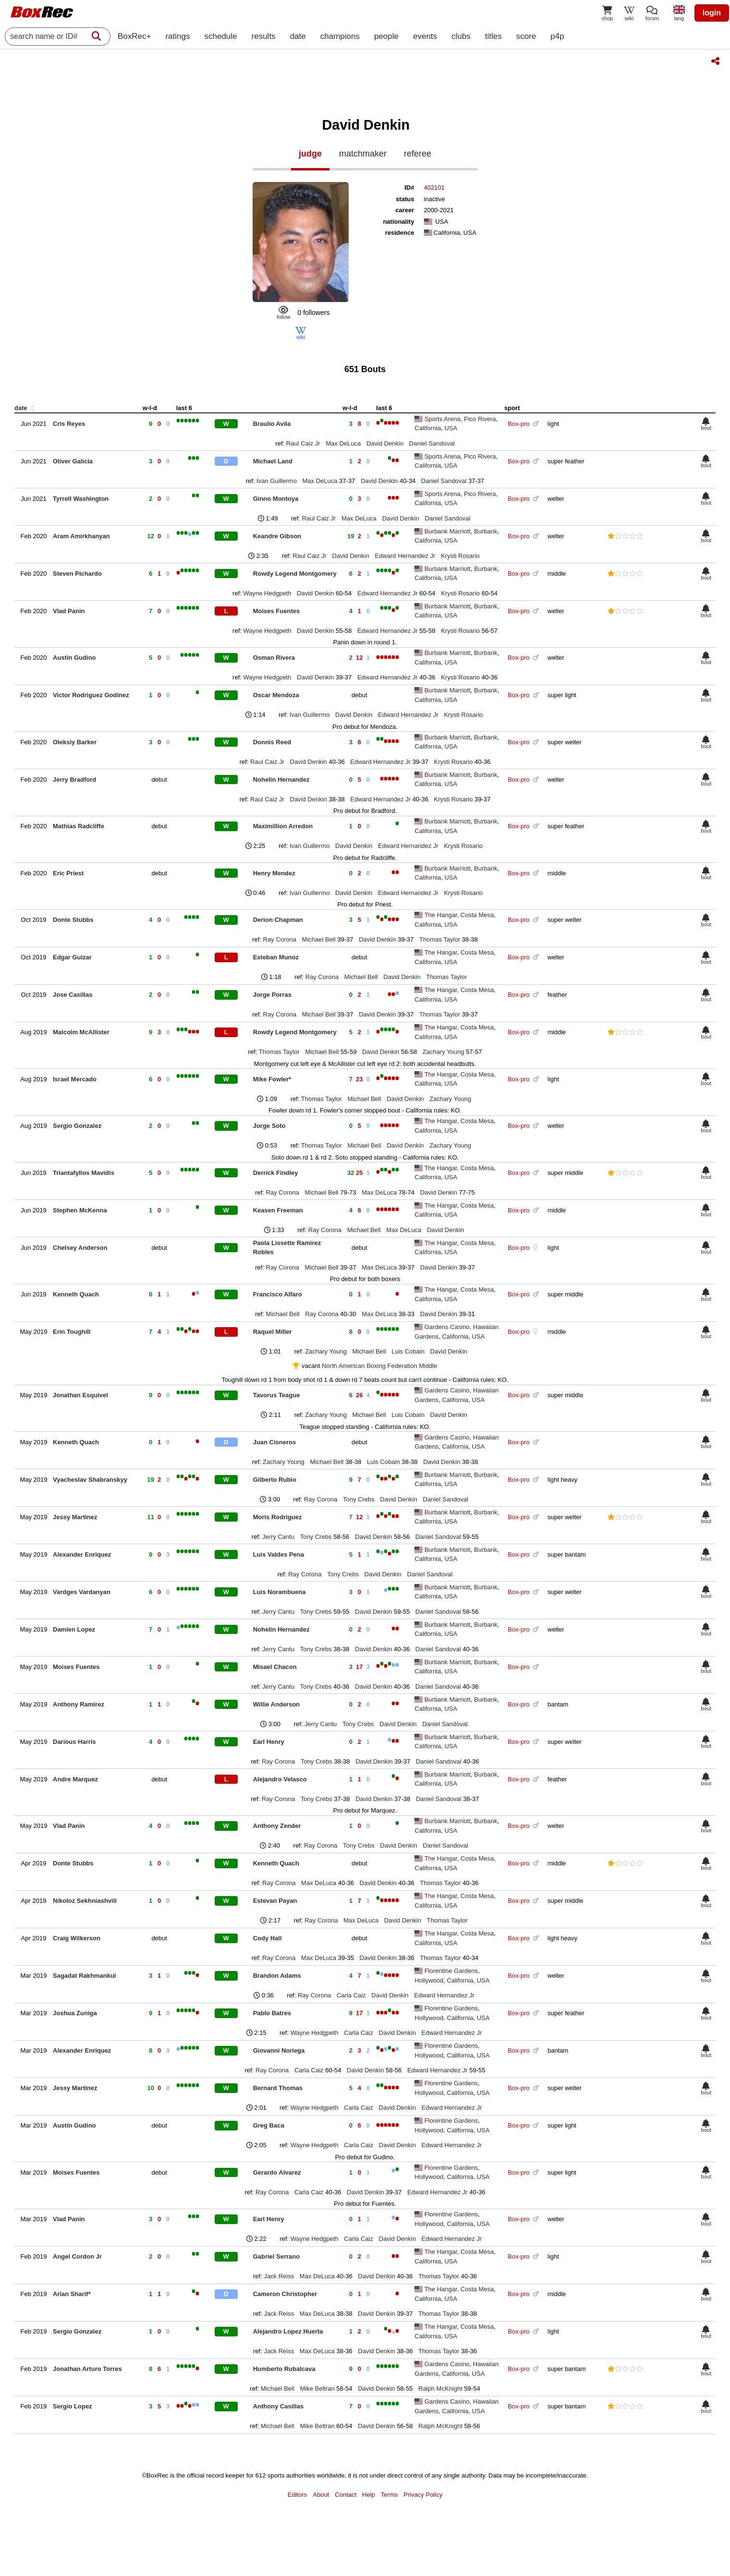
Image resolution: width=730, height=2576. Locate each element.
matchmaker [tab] (363, 153)
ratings (177, 36)
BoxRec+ (134, 36)
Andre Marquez (75, 1779)
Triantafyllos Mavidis (83, 1172)
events (425, 36)
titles (493, 36)
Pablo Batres (272, 2013)
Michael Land (272, 461)
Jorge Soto (269, 1125)
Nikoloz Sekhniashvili (85, 1900)
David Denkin (384, 443)
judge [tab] (310, 153)
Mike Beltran (317, 2388)
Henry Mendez (274, 873)
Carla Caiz (351, 1995)
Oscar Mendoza (276, 695)
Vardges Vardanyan (81, 1592)
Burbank (485, 531)
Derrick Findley (275, 1172)
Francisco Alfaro (277, 1294)
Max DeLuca (343, 443)
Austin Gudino (74, 657)
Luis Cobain (408, 1351)
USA (450, 428)
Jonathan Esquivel (80, 1395)
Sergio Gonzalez (77, 1125)
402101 (434, 187)
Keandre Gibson (277, 536)
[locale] (679, 14)
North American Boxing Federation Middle (380, 1365)
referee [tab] (417, 153)
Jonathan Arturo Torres (87, 2368)
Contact (345, 2494)
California (427, 428)
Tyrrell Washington (81, 498)
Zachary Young (443, 1051)
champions (340, 36)
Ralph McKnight (440, 2388)
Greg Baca (268, 2125)
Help (368, 2494)
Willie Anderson (276, 1704)
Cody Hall (267, 1938)
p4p (557, 36)
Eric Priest (68, 873)
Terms (389, 2494)
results (264, 36)
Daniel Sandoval (432, 443)
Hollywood (428, 1980)
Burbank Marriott (448, 531)
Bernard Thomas (278, 2088)
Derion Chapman (278, 919)
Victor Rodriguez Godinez (91, 695)
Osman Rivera (274, 657)
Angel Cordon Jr (77, 2256)
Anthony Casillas (278, 2406)
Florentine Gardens (451, 1970)
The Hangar (441, 915)
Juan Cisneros (274, 1442)
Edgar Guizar (72, 957)
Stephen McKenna (80, 1210)
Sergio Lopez (72, 2406)
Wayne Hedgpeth (267, 593)
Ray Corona (279, 939)
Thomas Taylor (439, 939)
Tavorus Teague (276, 1395)
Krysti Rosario (460, 555)
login (712, 13)
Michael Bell (319, 939)
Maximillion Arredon (283, 826)
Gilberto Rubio (274, 1479)
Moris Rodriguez (277, 1517)
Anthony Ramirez (78, 1704)
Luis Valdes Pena (278, 1554)
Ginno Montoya (276, 498)
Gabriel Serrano (276, 2256)
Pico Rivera (480, 419)
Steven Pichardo (77, 573)
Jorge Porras (272, 994)
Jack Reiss (279, 2276)
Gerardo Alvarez (277, 2172)
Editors (297, 2494)
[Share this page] (715, 61)
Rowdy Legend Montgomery (295, 573)
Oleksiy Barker (75, 742)
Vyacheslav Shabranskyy (90, 1479)
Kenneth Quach (76, 1294)
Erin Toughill (71, 1331)
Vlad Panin (69, 611)
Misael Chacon (275, 1666)
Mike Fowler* (272, 1079)
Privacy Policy (422, 2494)
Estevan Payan (275, 1900)
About (321, 2494)
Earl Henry (268, 1741)
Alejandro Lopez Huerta (288, 2331)
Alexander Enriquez (82, 1554)
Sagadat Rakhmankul (84, 1975)
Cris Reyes (69, 423)
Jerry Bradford (74, 779)
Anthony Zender (277, 1825)
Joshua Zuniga (75, 2013)
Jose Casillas (72, 994)
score (526, 36)
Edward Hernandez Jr (405, 555)
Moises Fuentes (276, 611)
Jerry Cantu (278, 1536)
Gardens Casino (447, 1326)
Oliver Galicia (73, 461)
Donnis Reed (272, 742)
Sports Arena (443, 419)
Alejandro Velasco (280, 1779)
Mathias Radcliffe (78, 826)
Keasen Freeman (278, 1210)
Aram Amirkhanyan (81, 536)
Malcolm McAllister (81, 1032)
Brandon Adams (277, 1975)
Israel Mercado (75, 1079)
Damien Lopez (74, 1629)
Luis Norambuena (279, 1592)
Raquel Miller (272, 1331)
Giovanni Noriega (279, 2050)
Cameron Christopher (285, 2294)
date (298, 36)
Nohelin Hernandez (281, 779)
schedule (220, 36)
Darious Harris (74, 1741)
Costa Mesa (477, 915)
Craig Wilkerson (76, 1938)
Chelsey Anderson (80, 1247)
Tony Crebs (359, 1499)
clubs (461, 36)
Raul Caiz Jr (303, 443)
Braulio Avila (272, 423)
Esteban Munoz (276, 957)
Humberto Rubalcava (284, 2368)
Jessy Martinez (75, 1517)
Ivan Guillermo (276, 480)
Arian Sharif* (72, 2294)
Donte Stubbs (73, 919)
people (386, 36)
